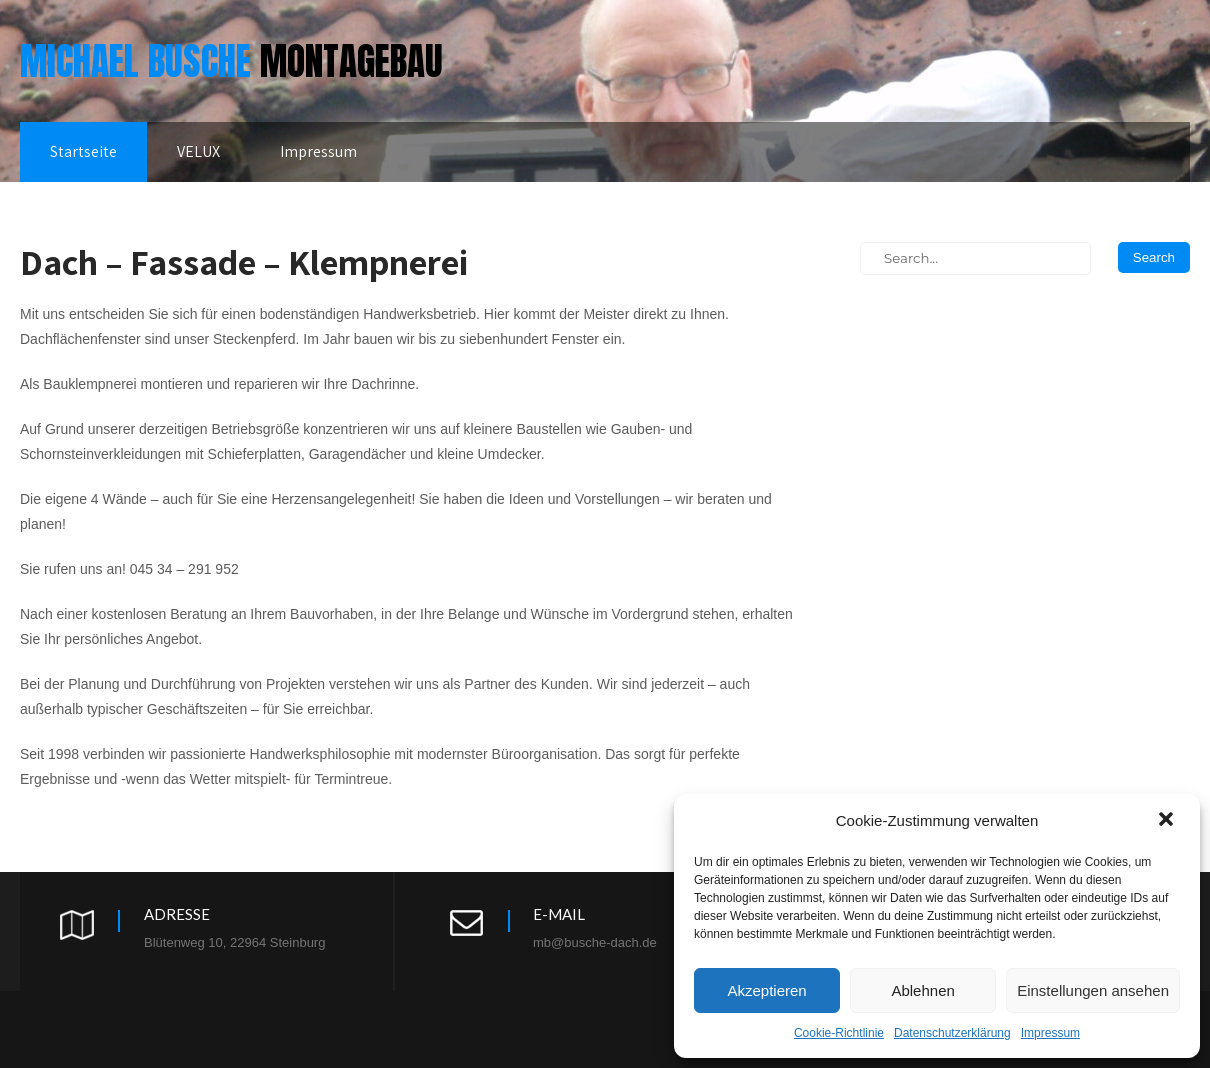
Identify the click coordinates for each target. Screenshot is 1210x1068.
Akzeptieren (766, 990)
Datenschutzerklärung (952, 1033)
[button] (1168, 821)
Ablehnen (922, 990)
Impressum (1050, 1033)
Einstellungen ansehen (1093, 990)
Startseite (83, 151)
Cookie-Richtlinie (839, 1033)
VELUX (198, 151)
